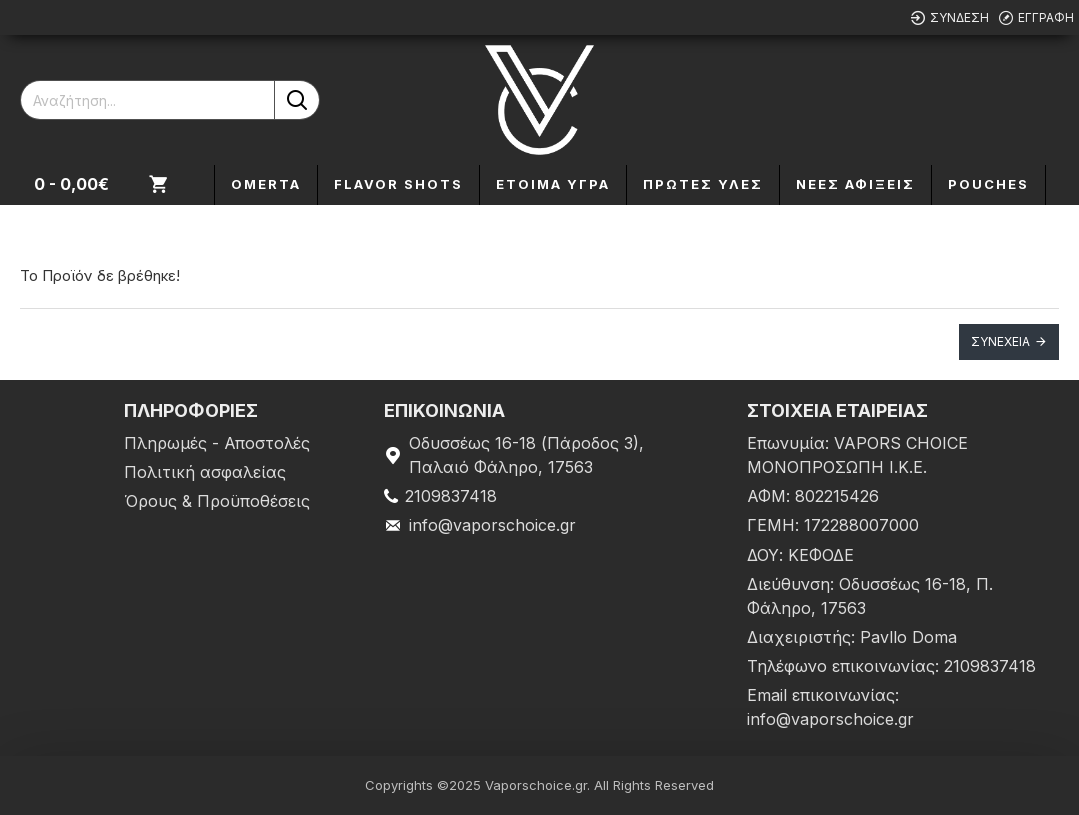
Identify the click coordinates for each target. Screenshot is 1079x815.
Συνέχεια (1000, 341)
